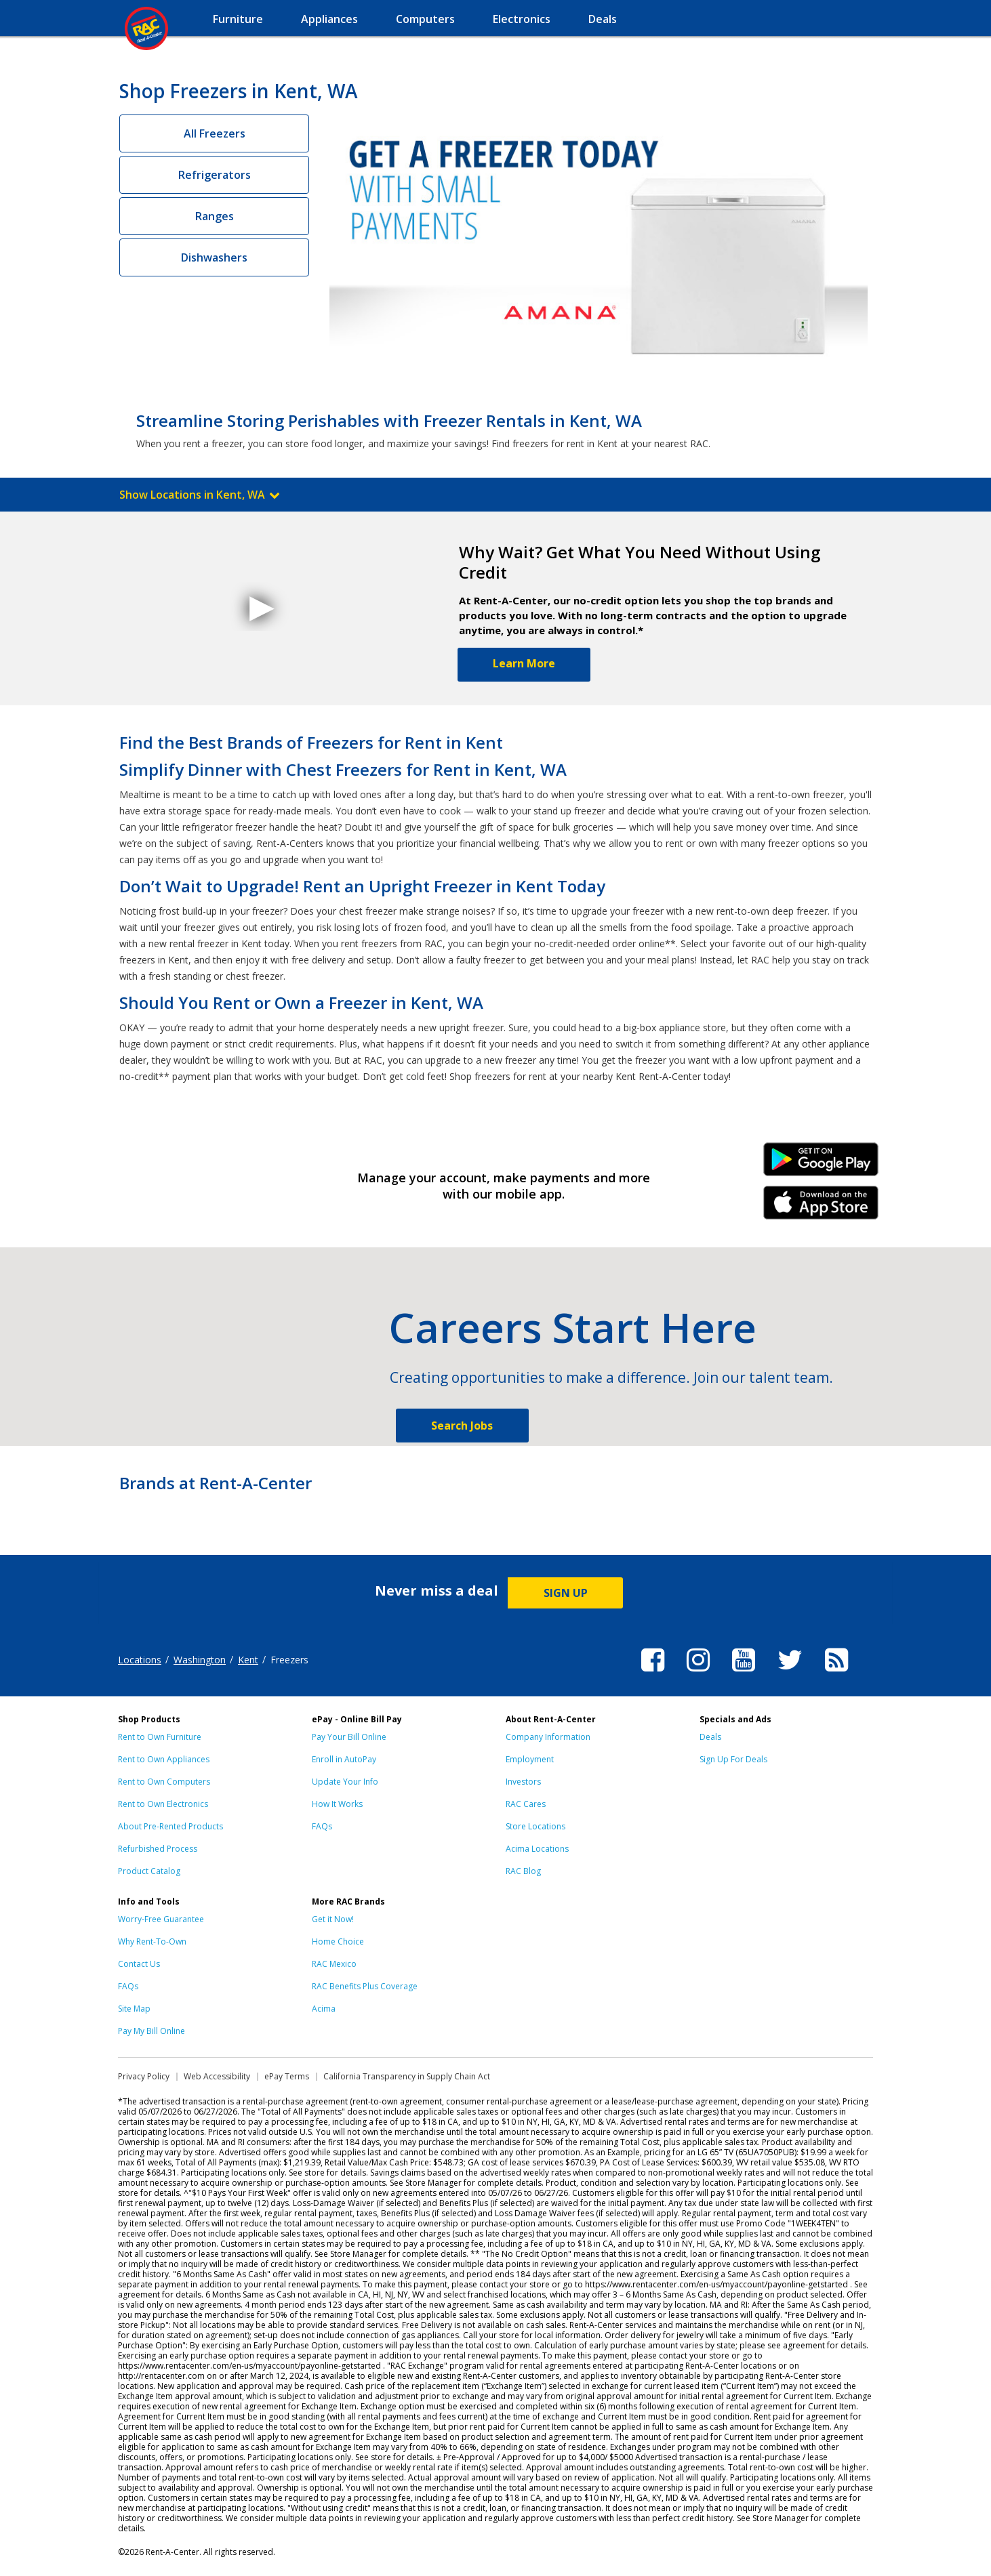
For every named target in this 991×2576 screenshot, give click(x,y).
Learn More (524, 663)
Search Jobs (462, 1425)
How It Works (337, 1804)
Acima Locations (537, 1848)
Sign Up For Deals (733, 1759)
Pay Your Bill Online (349, 1737)
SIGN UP (566, 1592)
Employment (530, 1759)
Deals (710, 1737)
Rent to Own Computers (164, 1781)
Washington (200, 1659)
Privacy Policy (143, 2076)
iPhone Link (821, 1207)
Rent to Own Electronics (163, 1804)
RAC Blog (523, 1871)
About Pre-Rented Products (170, 1826)
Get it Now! (333, 1919)
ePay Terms (286, 2076)
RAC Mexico (334, 1964)
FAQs (322, 1826)
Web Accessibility (217, 2076)
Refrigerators (214, 174)
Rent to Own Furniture (159, 1737)
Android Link (821, 1164)
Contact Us (139, 1964)
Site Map (134, 2008)
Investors (523, 1781)
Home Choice (338, 1941)
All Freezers (214, 133)
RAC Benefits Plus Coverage (365, 1986)
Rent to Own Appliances (163, 1759)
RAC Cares (526, 1804)
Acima (324, 2008)
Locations (139, 1659)
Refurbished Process (157, 1848)
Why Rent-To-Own (152, 1941)
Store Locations (535, 1826)
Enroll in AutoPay (344, 1759)
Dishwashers (214, 257)
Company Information (548, 1737)
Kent (248, 1659)
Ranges (214, 216)
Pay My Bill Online (151, 2031)
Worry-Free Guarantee (161, 1919)
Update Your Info (345, 1781)
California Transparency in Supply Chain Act (406, 2076)
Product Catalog (149, 1871)
